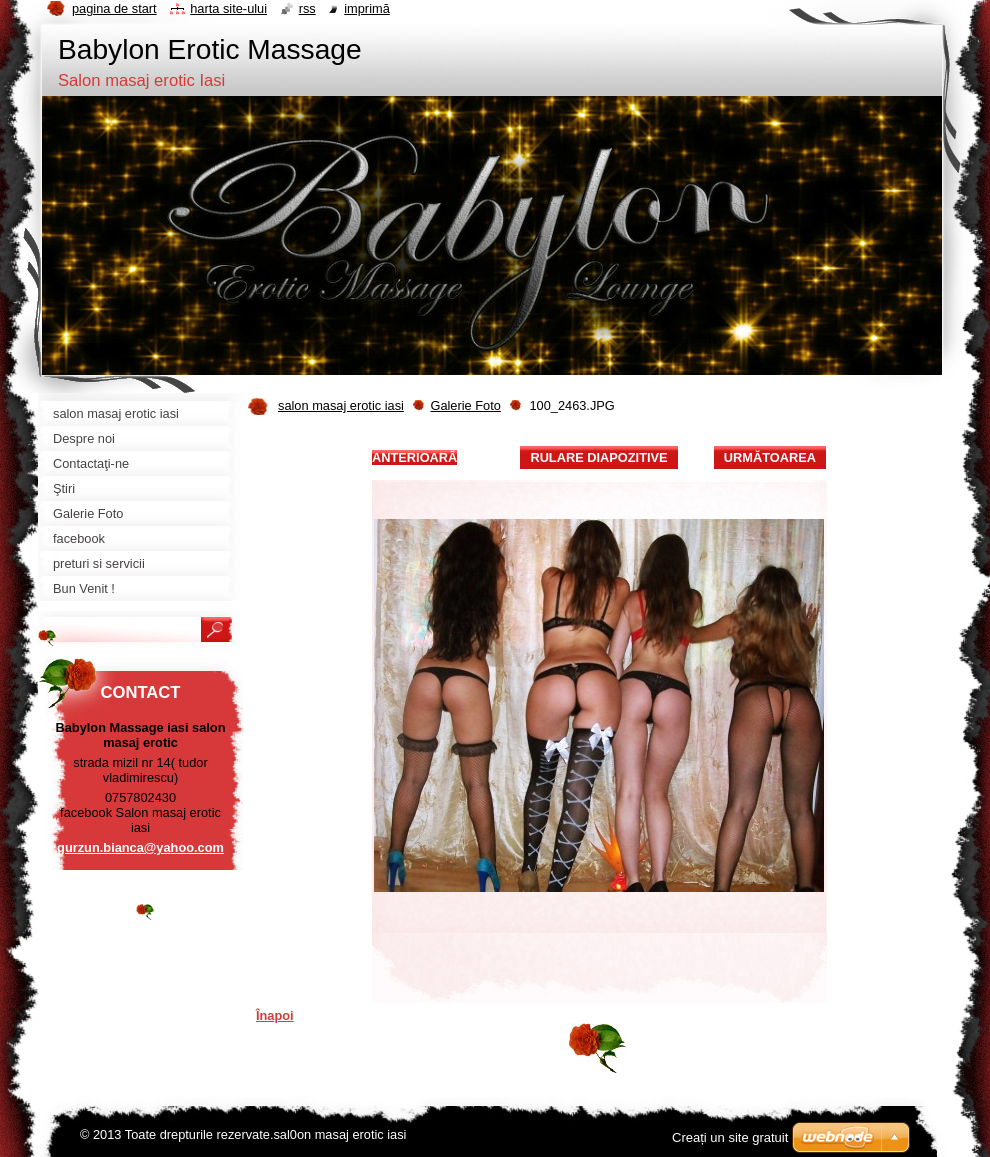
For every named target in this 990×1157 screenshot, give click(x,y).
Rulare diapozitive (598, 457)
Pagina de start (114, 8)
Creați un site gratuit (730, 1137)
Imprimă (367, 8)
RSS (307, 8)
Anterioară (414, 457)
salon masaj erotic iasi (341, 405)
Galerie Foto (465, 405)
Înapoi (275, 1015)
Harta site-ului (228, 8)
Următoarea (770, 457)
